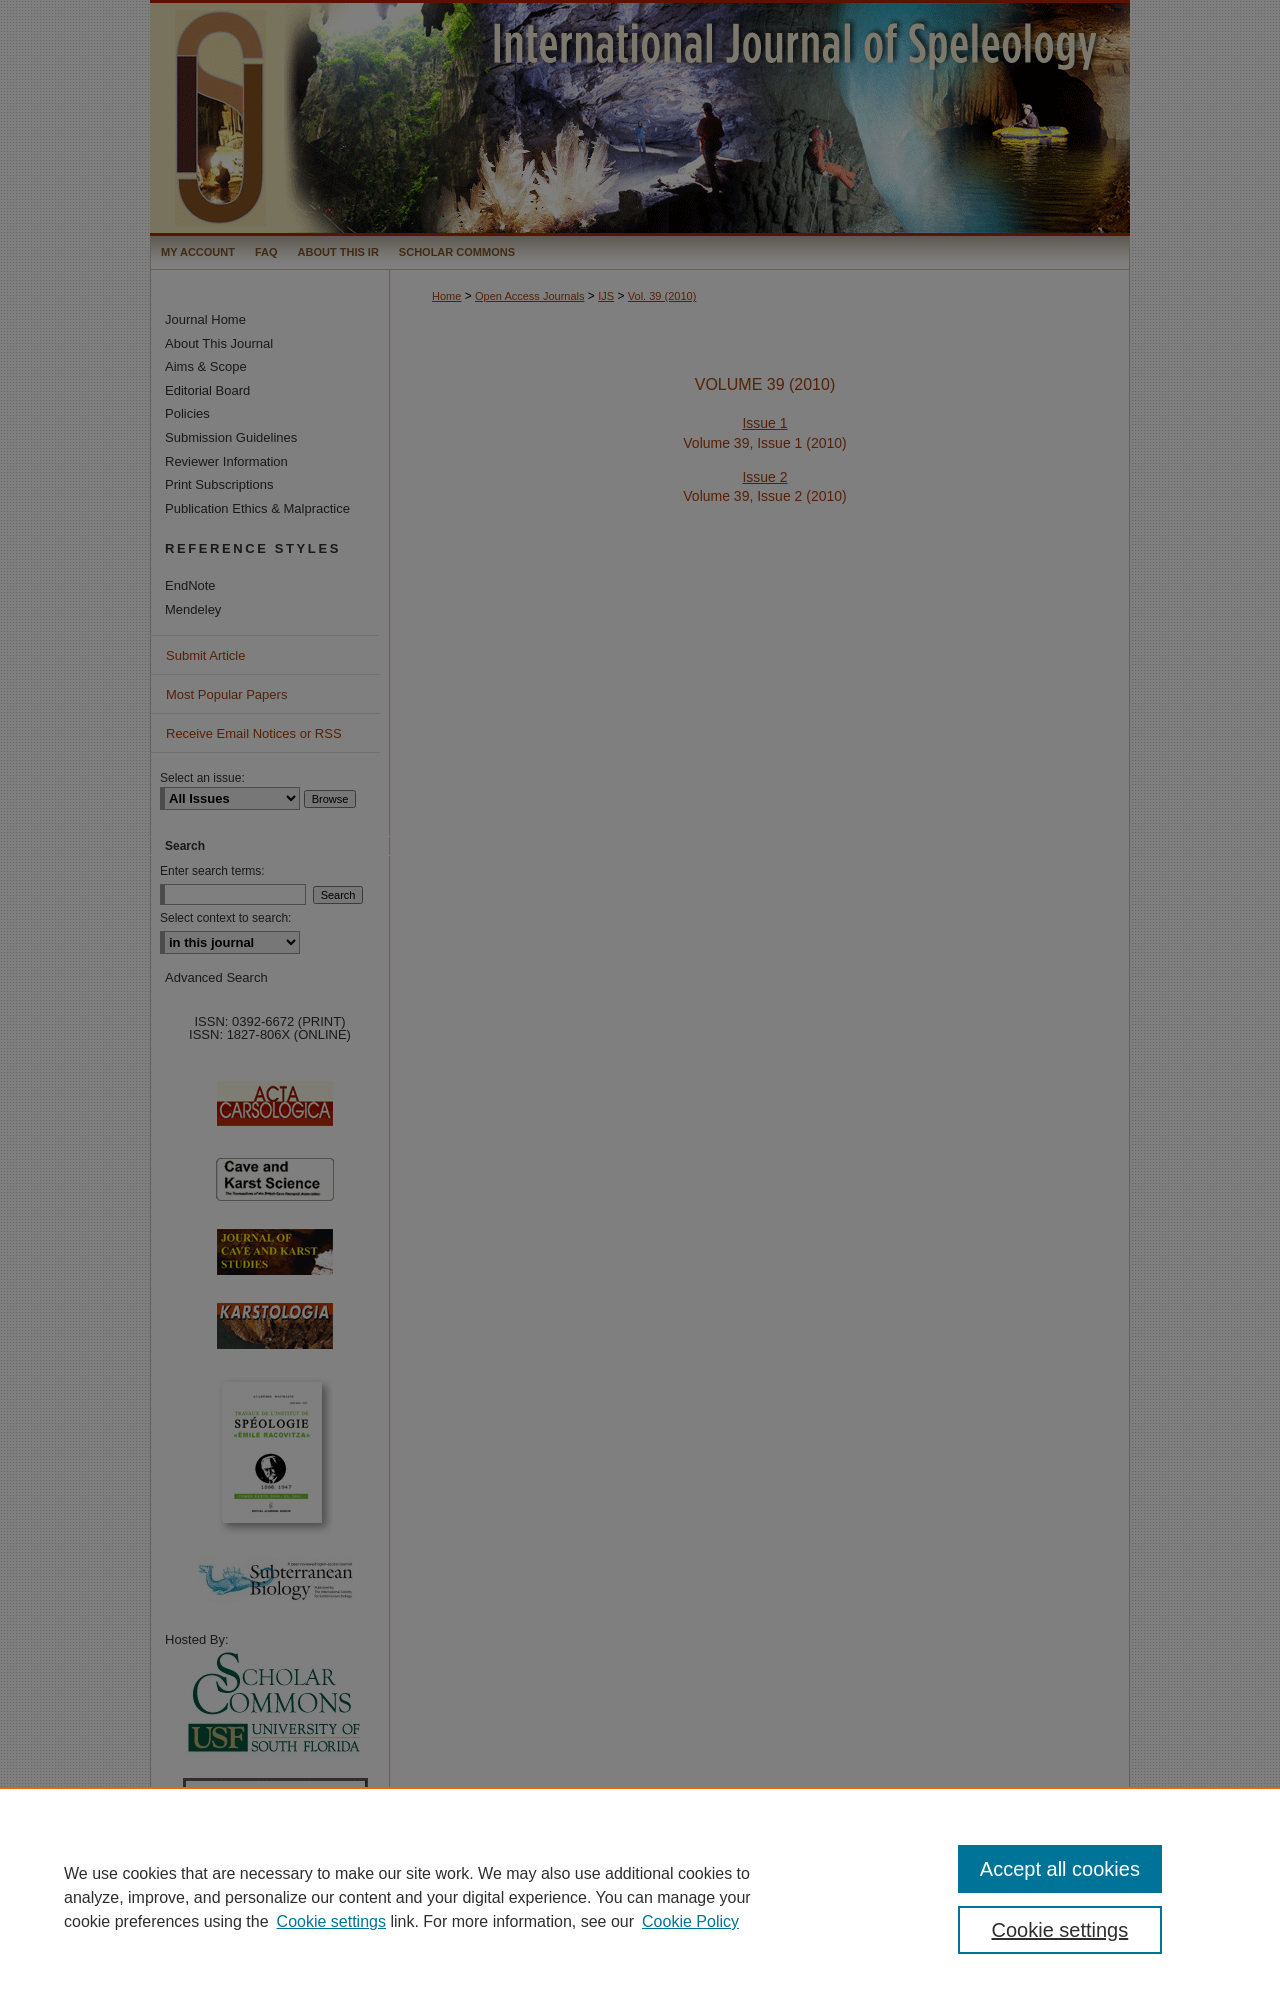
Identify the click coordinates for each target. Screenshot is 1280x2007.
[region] (640, 1897)
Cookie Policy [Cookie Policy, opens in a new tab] (690, 1921)
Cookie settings (331, 1921)
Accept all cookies (1060, 1869)
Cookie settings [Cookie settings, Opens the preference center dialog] (1060, 1930)
